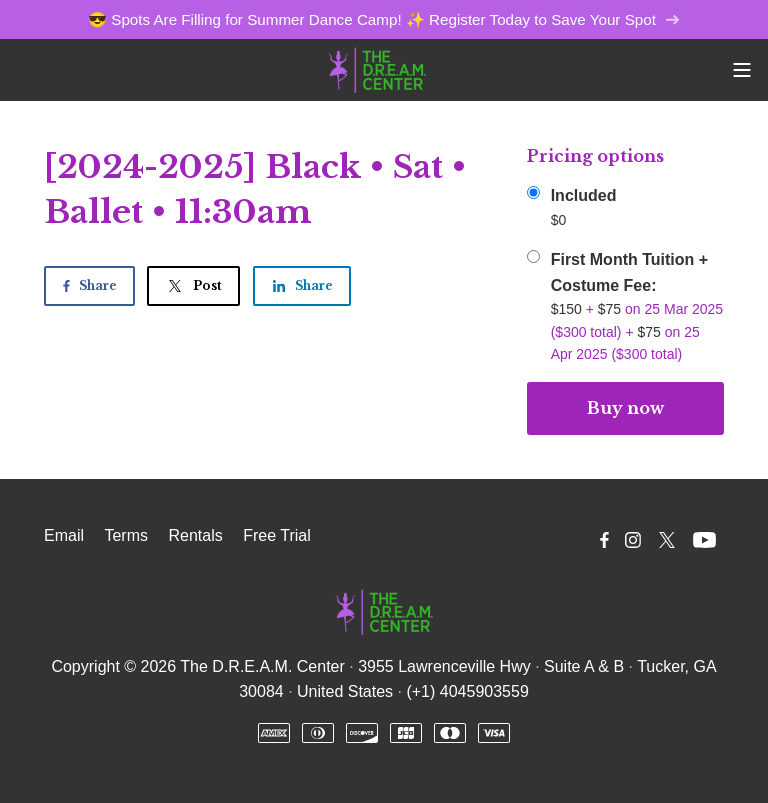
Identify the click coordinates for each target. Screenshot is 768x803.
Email (64, 535)
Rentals (195, 535)
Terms (126, 535)
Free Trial (277, 535)
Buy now (625, 408)
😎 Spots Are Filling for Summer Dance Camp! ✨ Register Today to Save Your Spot (384, 19)
